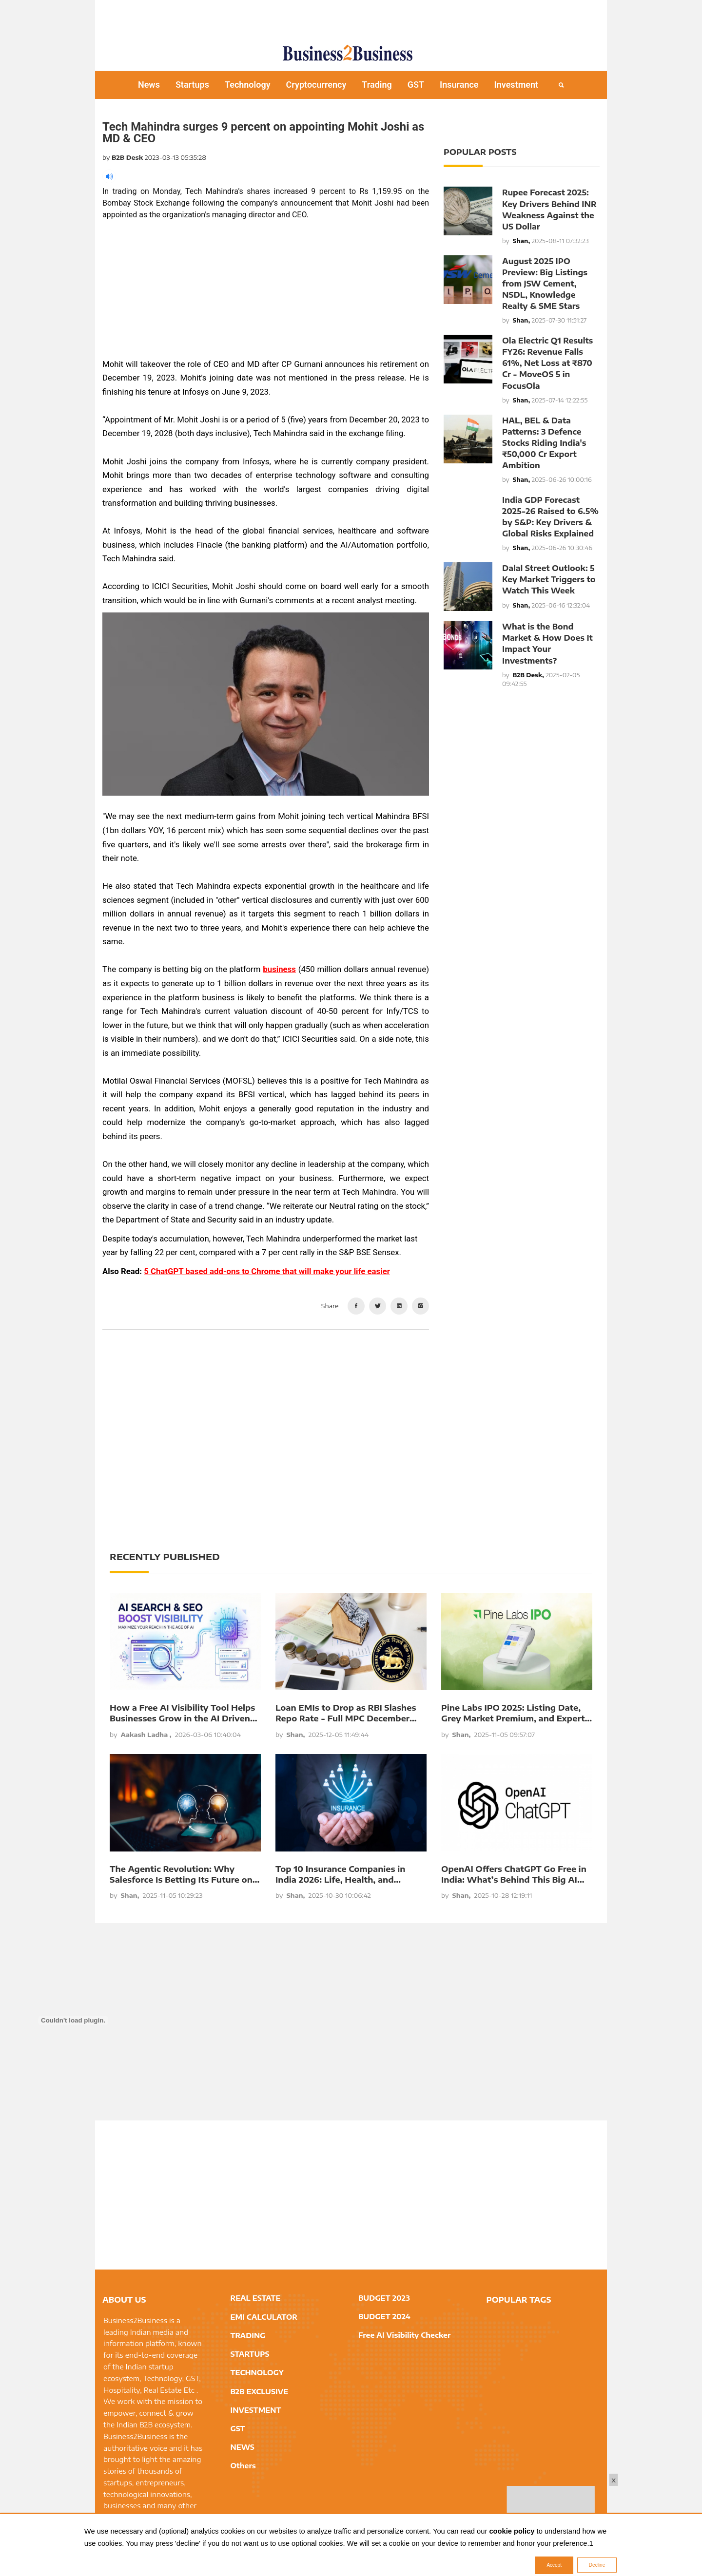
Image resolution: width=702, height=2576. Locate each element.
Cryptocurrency (316, 84)
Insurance (459, 84)
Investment (516, 84)
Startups (192, 84)
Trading (376, 84)
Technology (248, 84)
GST (416, 84)
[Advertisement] (351, 17)
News (149, 84)
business (279, 969)
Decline (597, 2565)
